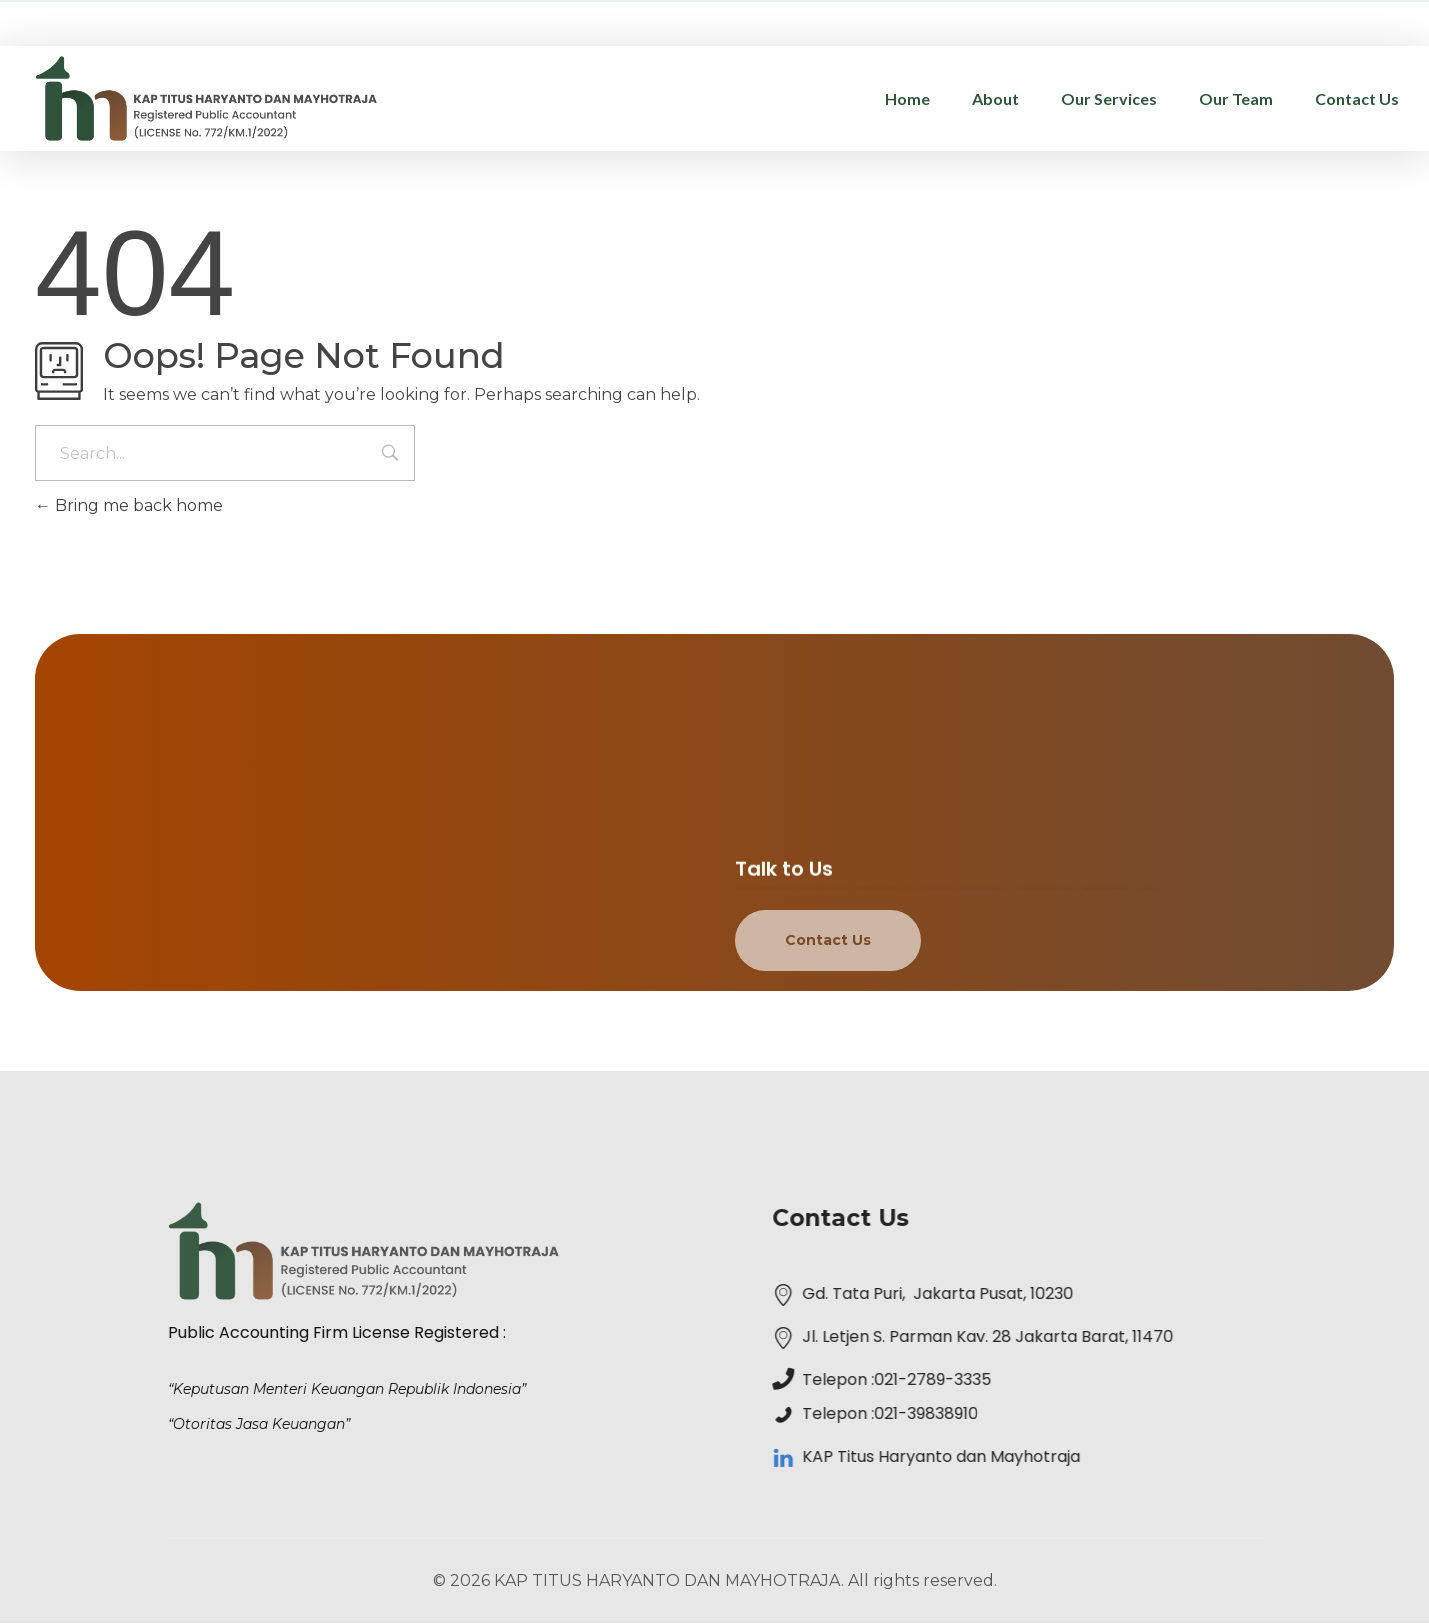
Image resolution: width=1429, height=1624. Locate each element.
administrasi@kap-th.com (1167, 20)
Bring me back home (129, 505)
